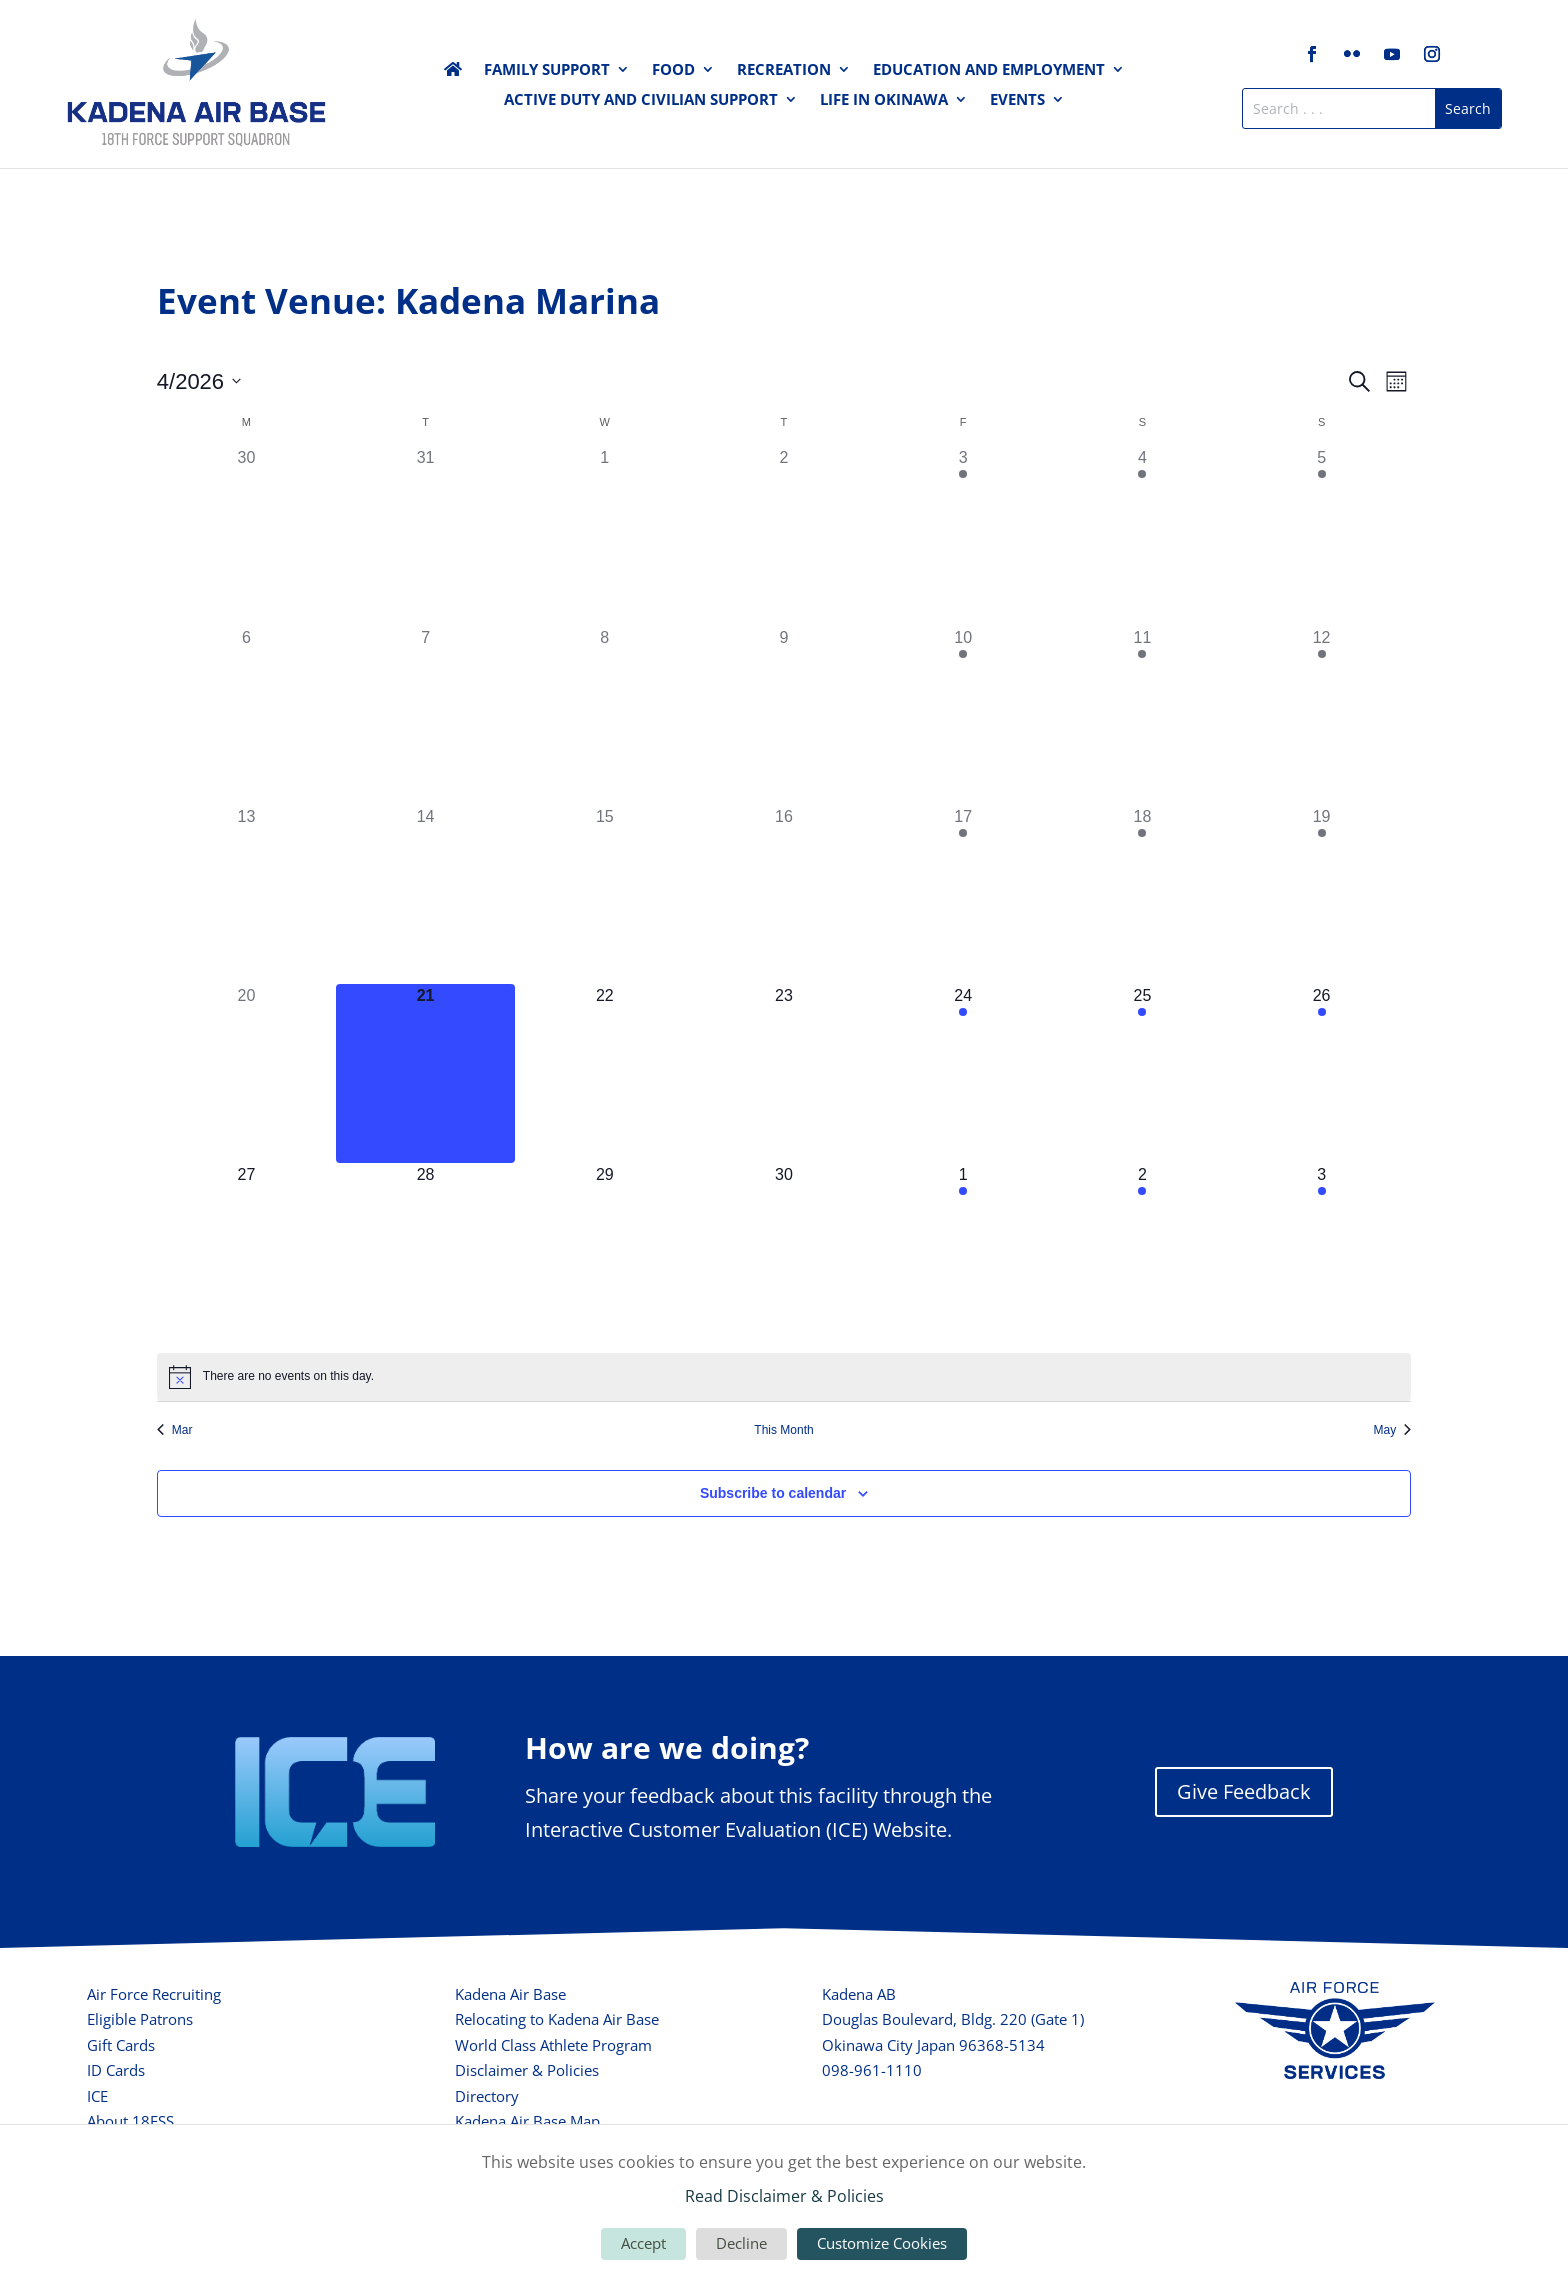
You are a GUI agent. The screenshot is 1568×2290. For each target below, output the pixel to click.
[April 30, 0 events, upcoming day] (783, 1252)
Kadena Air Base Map (527, 2121)
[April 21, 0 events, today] (425, 1073)
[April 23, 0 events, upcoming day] (783, 1073)
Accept (643, 2243)
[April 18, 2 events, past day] (1142, 894)
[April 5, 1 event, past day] (1321, 535)
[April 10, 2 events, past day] (963, 715)
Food (673, 70)
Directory (487, 2096)
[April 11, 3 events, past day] (1142, 715)
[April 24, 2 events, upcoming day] (963, 1073)
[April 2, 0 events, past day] (783, 535)
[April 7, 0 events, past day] (425, 715)
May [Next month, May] (1393, 1430)
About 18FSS (130, 2121)
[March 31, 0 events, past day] (425, 535)
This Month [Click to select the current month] (783, 1430)
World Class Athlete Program (553, 2045)
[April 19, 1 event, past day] (1321, 894)
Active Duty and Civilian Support (641, 100)
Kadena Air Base (510, 1994)
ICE (97, 2096)
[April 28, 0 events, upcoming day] (425, 1252)
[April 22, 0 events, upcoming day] (604, 1073)
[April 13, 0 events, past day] (246, 894)
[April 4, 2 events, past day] (1142, 535)
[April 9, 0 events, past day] (783, 715)
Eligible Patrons (140, 2019)
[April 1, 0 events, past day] (604, 535)
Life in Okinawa (884, 100)
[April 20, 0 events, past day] (246, 1073)
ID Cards (116, 2070)
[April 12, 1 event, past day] (1321, 715)
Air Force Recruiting (154, 1994)
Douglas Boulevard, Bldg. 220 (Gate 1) (953, 2019)
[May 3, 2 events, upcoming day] (1321, 1252)
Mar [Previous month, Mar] (175, 1430)
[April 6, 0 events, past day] (246, 715)
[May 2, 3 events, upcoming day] (1142, 1252)
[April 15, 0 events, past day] (604, 894)
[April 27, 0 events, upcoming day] (246, 1252)
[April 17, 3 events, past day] (963, 894)
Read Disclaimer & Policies (784, 2196)
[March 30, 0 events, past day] (246, 535)
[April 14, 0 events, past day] (425, 894)
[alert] (784, 1377)
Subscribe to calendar (773, 1493)
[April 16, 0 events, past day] (783, 894)
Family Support (547, 70)
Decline (741, 2243)
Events (1017, 100)
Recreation (784, 70)
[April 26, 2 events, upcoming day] (1321, 1073)
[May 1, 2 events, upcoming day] (963, 1252)
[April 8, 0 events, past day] (604, 715)
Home (453, 73)
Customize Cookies (882, 2243)
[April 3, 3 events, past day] (963, 535)
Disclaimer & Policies (527, 2070)
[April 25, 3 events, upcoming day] (1142, 1073)
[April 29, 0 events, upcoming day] (604, 1252)
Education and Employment (989, 70)
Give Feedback (1244, 1791)
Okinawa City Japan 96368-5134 (933, 2045)
